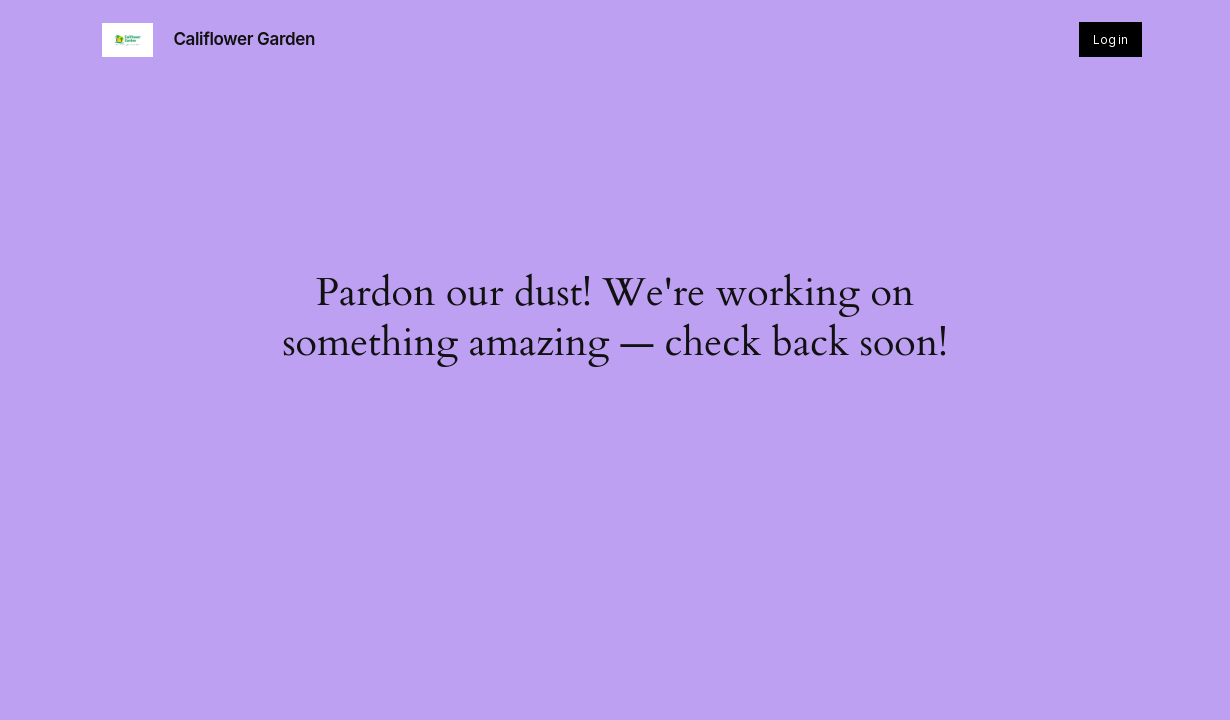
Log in (1110, 39)
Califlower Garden (244, 39)
